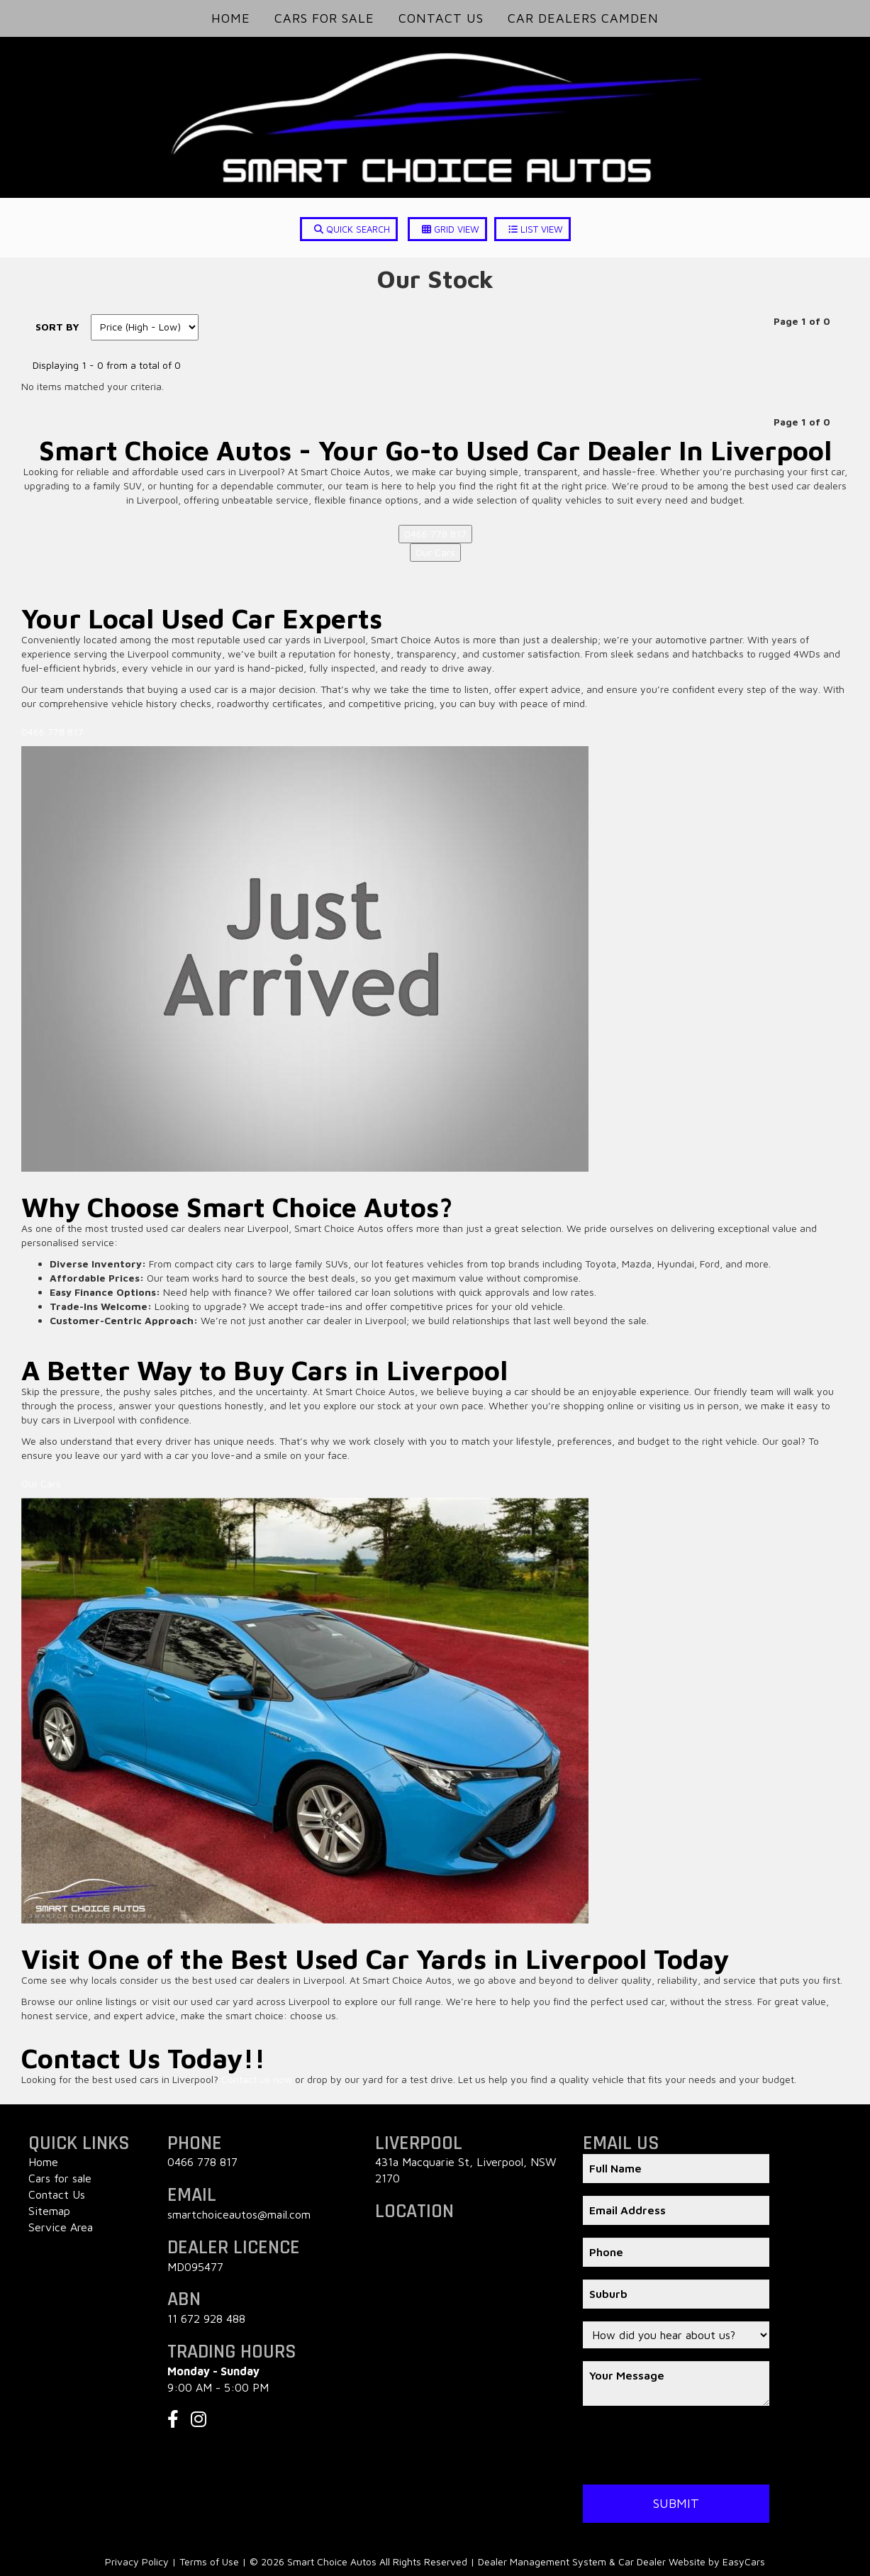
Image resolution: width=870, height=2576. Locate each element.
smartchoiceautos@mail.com (239, 2214)
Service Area (60, 2227)
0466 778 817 (435, 534)
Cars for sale (59, 2178)
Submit (676, 2503)
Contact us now (256, 2079)
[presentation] (690, 2446)
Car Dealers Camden (583, 18)
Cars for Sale (324, 18)
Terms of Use (210, 2561)
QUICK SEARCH (352, 229)
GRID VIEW (450, 229)
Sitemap (49, 2210)
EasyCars (744, 2561)
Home (230, 18)
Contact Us (441, 18)
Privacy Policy (138, 2561)
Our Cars (435, 552)
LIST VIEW (535, 229)
